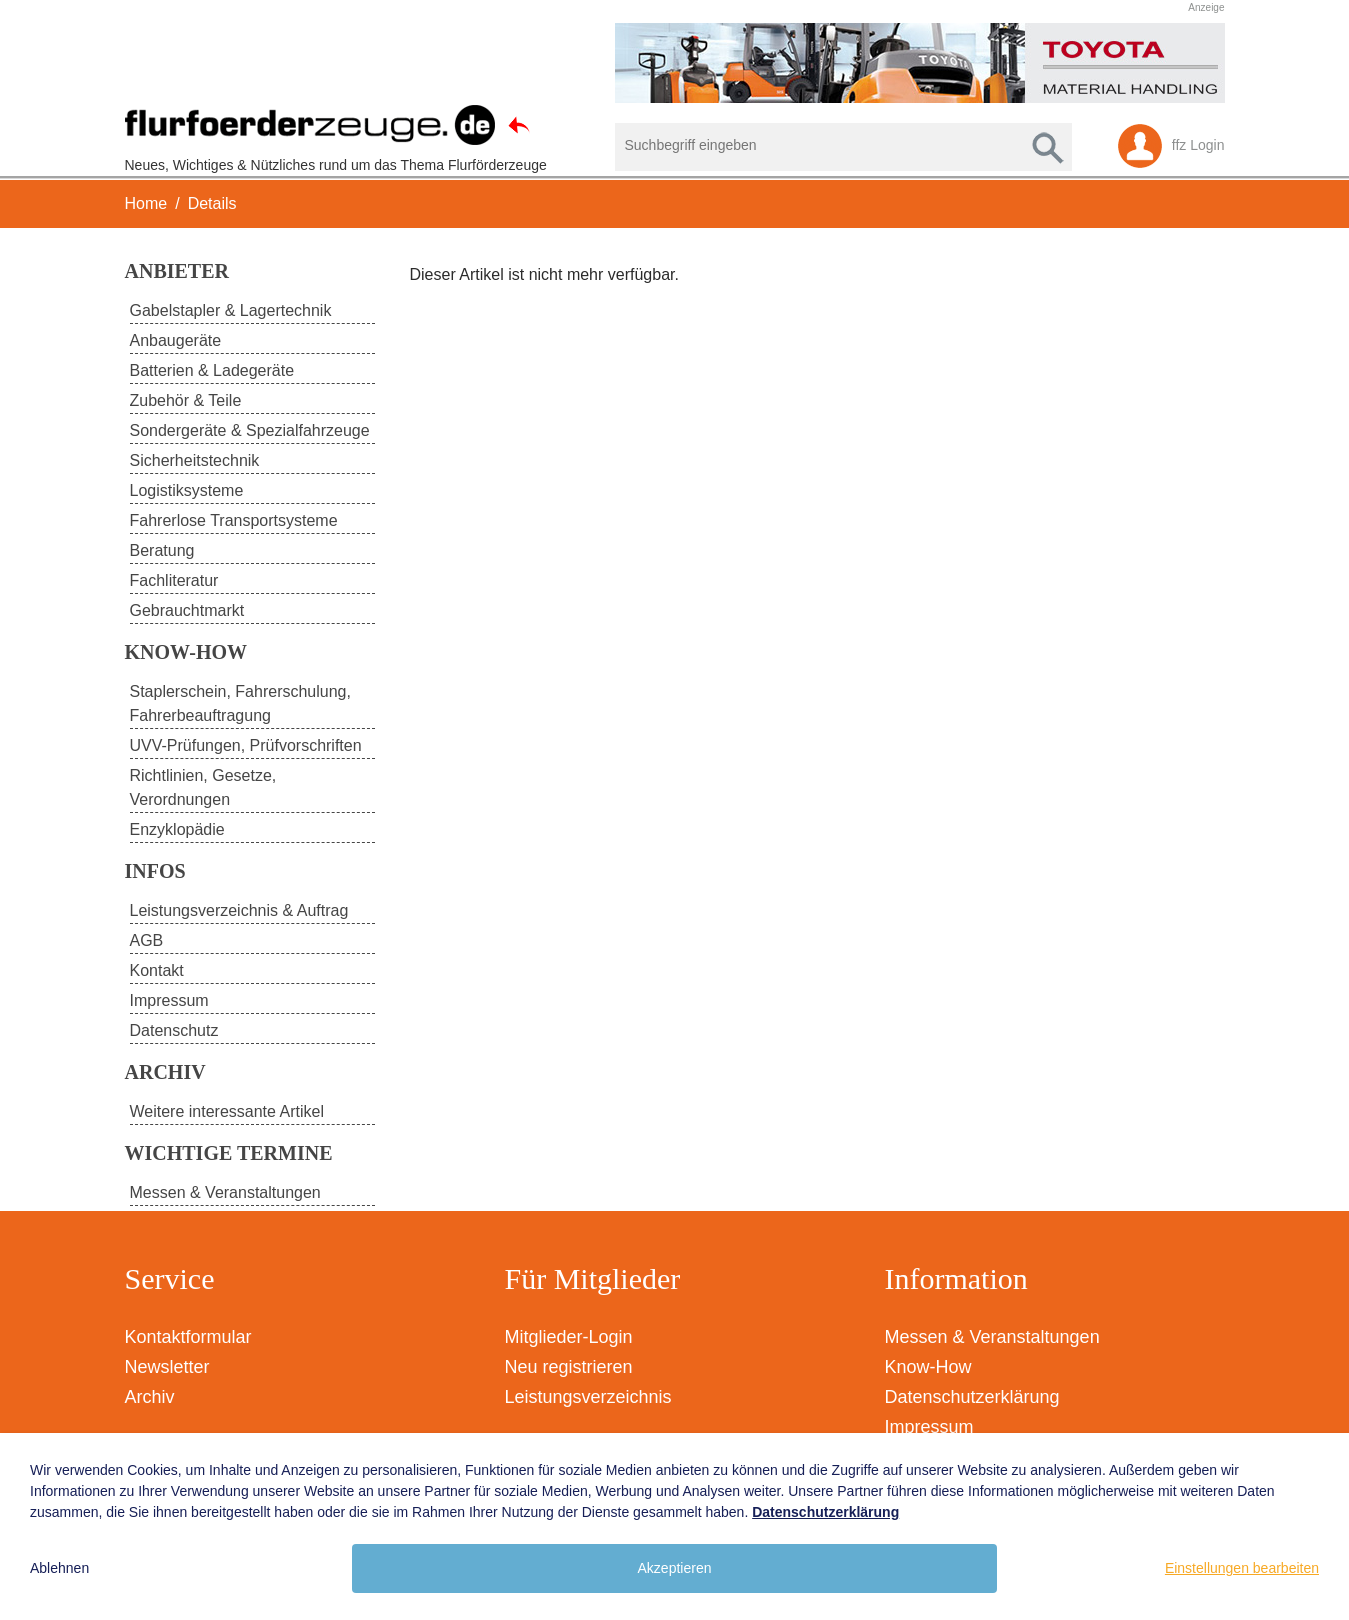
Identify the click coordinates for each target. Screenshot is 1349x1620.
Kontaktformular (188, 1337)
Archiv (150, 1397)
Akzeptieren (675, 1568)
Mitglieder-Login (569, 1337)
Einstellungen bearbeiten (1242, 1568)
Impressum (929, 1427)
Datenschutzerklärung (972, 1397)
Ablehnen (59, 1568)
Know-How (928, 1367)
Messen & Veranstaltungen (992, 1337)
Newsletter (167, 1367)
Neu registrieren (569, 1367)
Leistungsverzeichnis (588, 1397)
